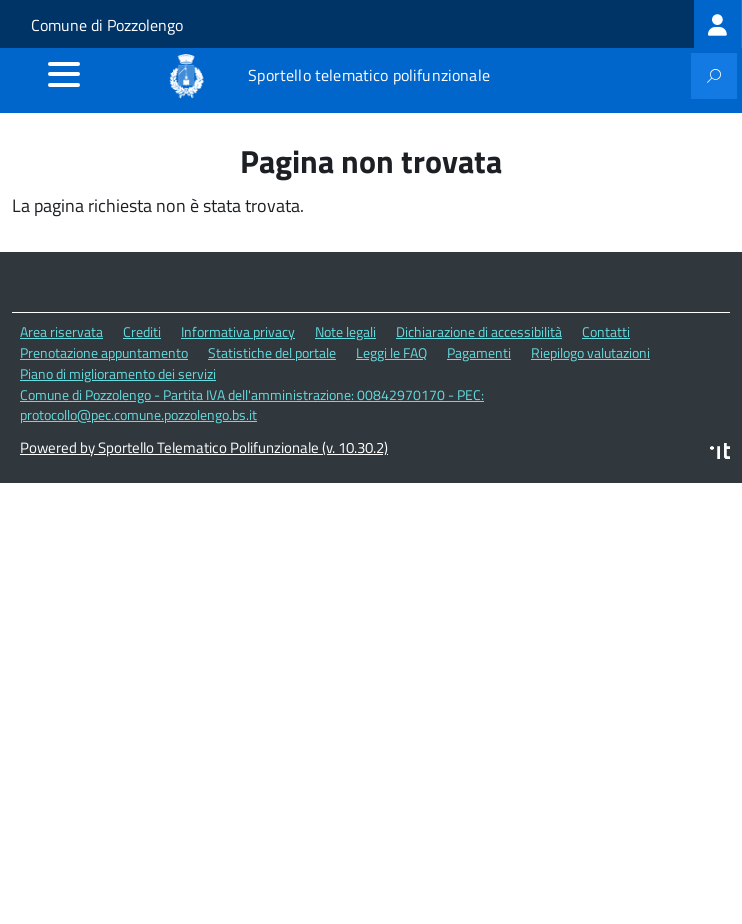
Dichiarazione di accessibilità (479, 331)
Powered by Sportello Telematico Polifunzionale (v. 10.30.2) (204, 447)
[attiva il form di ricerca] (714, 76)
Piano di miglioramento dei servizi (118, 373)
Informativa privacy (238, 331)
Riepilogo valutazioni (590, 352)
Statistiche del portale (272, 352)
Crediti (142, 331)
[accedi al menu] (64, 74)
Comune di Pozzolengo (107, 25)
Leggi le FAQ (391, 352)
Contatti (606, 331)
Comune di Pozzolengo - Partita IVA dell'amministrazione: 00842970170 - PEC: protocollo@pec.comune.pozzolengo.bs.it (252, 405)
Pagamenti (479, 352)
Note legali (345, 331)
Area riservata (61, 331)
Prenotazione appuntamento (104, 352)
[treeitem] (718, 24)
